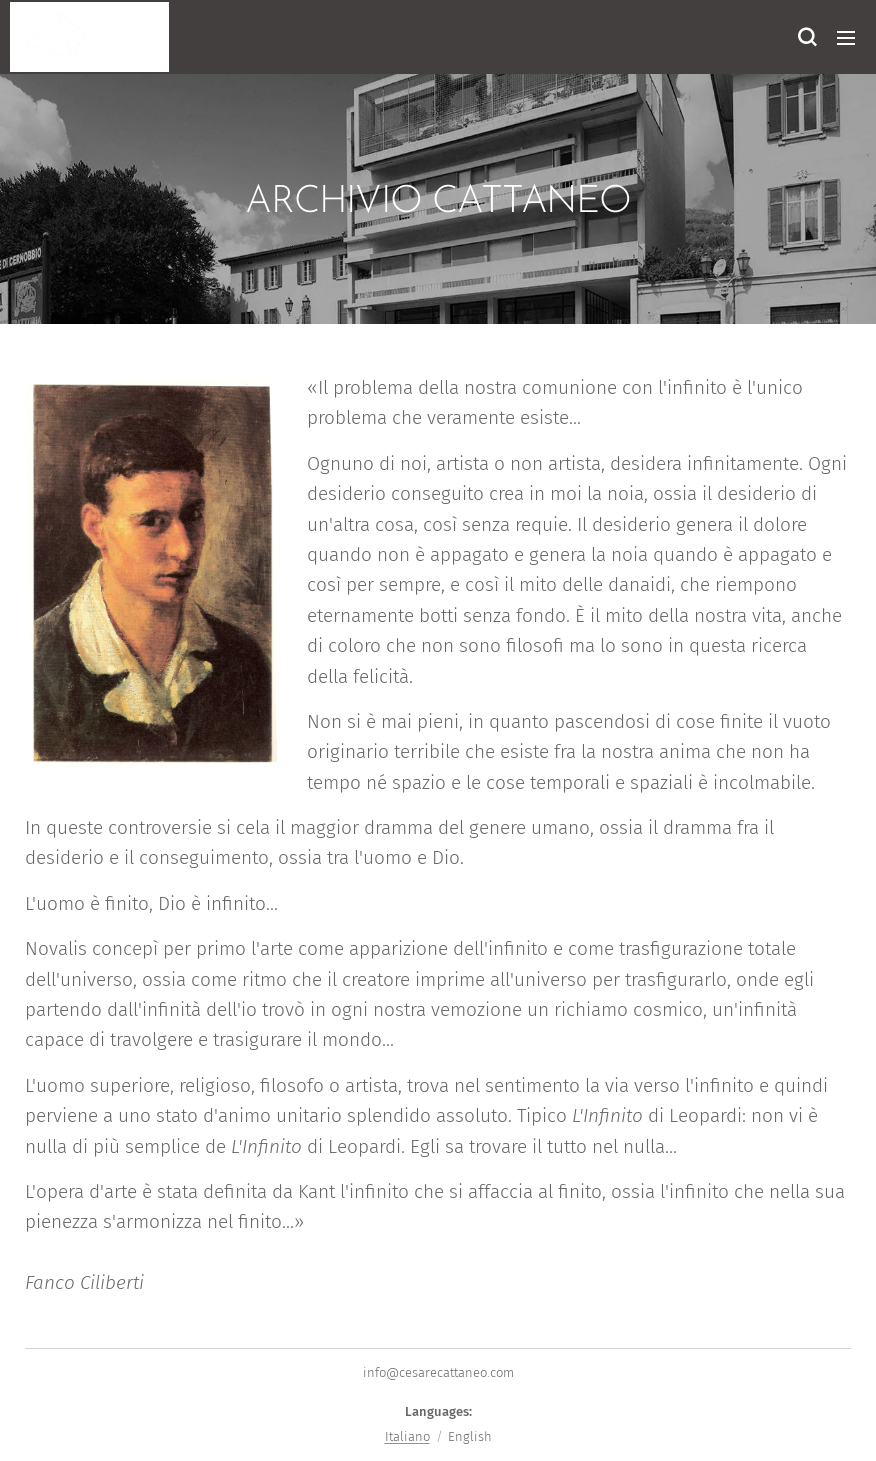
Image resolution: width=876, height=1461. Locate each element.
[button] (806, 37)
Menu (846, 38)
